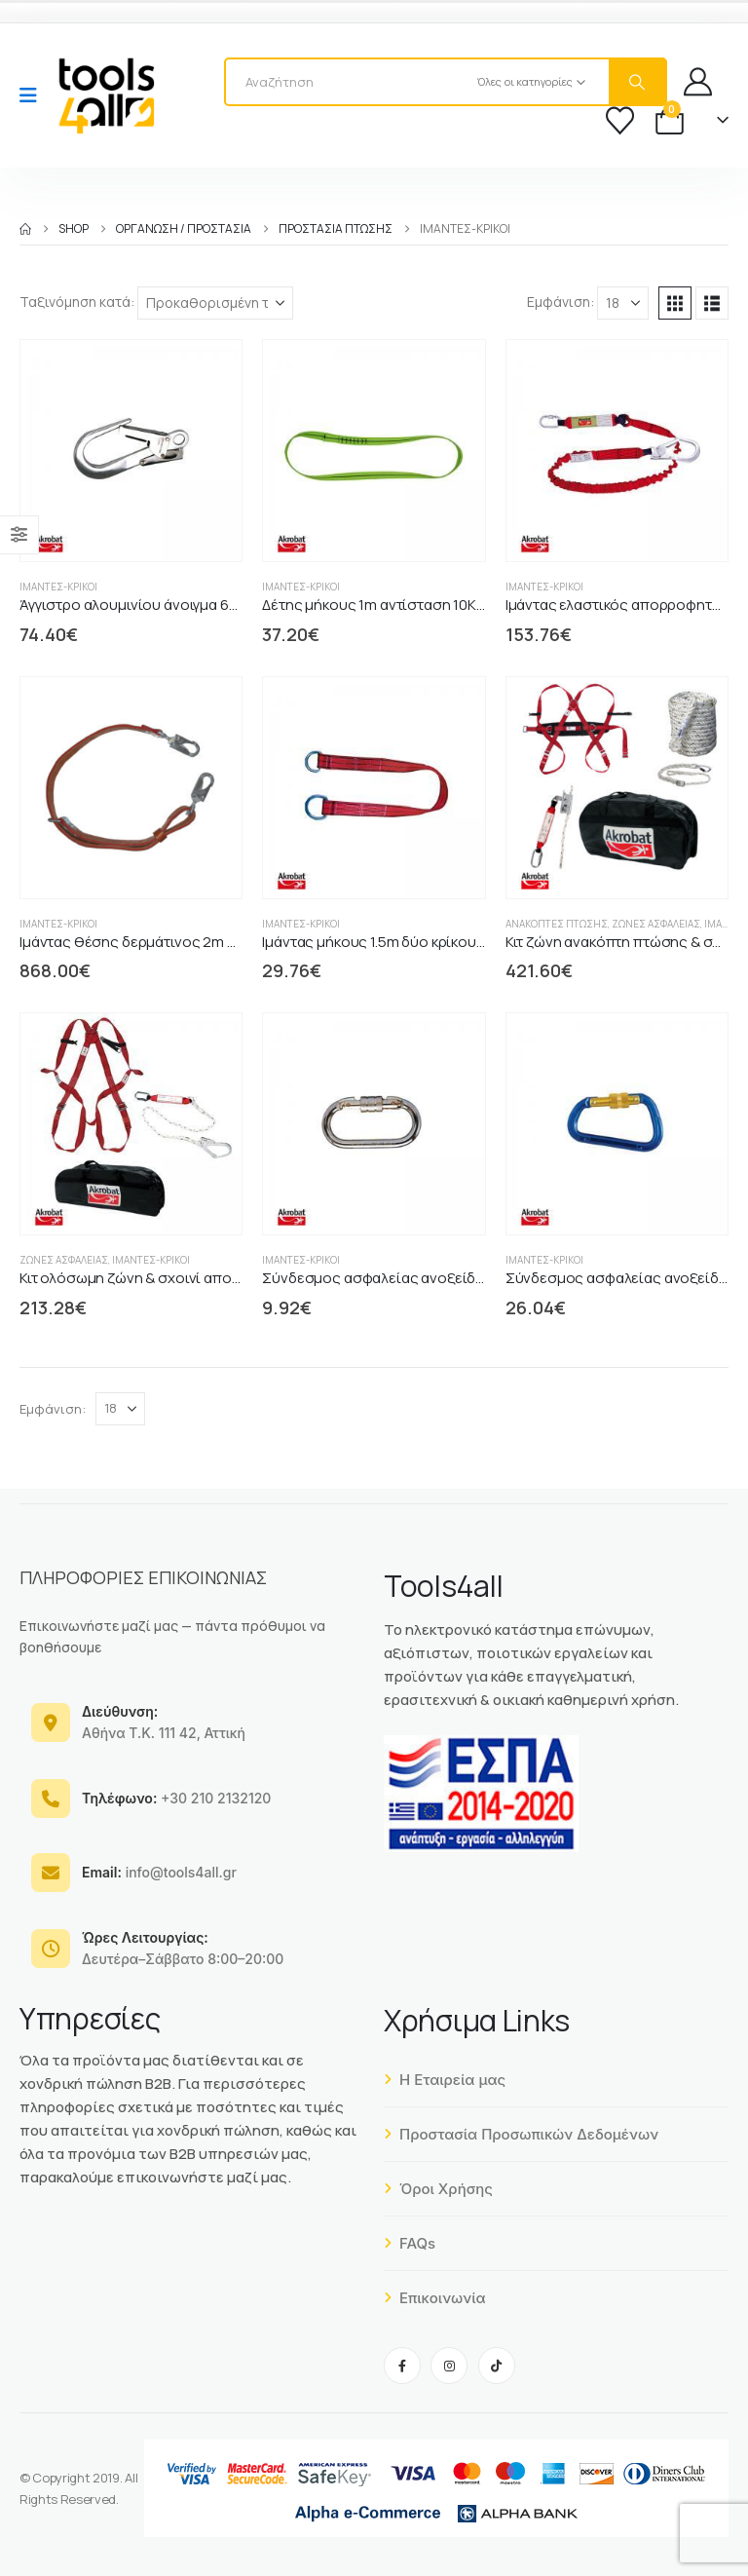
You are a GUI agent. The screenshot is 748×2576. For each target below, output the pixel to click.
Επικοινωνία (435, 2298)
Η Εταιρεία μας (444, 2079)
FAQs (409, 2243)
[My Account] (698, 81)
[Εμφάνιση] (623, 303)
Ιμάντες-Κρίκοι (58, 586)
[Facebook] (402, 2365)
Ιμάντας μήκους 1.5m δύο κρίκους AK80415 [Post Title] (403, 941)
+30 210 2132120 (176, 1798)
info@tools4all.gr (159, 1872)
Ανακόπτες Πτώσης (556, 923)
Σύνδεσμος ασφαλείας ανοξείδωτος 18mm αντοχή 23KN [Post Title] (452, 1278)
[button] (675, 303)
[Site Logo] (106, 95)
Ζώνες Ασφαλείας (656, 923)
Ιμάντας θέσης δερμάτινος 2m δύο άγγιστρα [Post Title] (168, 941)
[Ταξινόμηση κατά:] (215, 303)
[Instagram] (449, 2365)
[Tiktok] (496, 2365)
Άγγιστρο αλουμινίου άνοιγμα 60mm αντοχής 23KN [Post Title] (189, 604)
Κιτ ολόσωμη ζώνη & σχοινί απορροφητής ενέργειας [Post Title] (195, 1278)
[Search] (637, 81)
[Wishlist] (620, 120)
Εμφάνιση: (560, 301)
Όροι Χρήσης (438, 2188)
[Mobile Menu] (34, 95)
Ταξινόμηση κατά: (76, 301)
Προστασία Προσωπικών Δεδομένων (521, 2134)
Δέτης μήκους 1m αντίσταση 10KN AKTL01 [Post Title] (400, 604)
